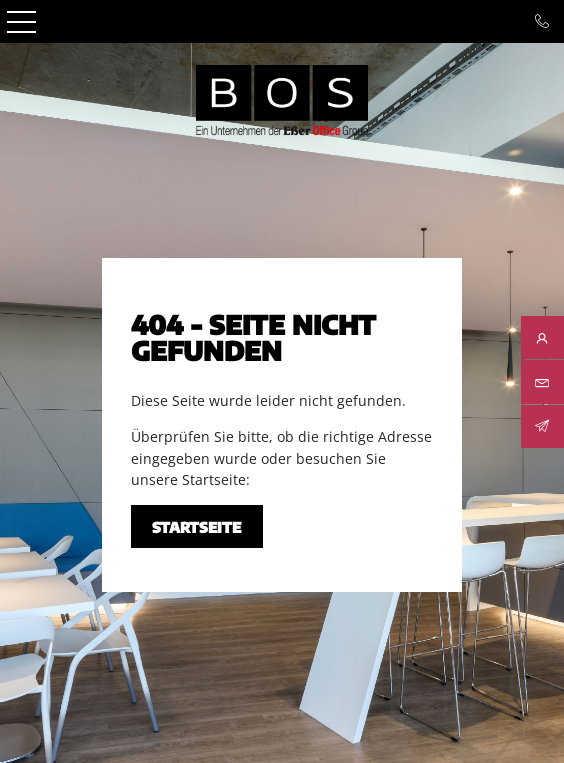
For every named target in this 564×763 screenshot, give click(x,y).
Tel (542, 21)
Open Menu (21, 21)
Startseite (196, 527)
